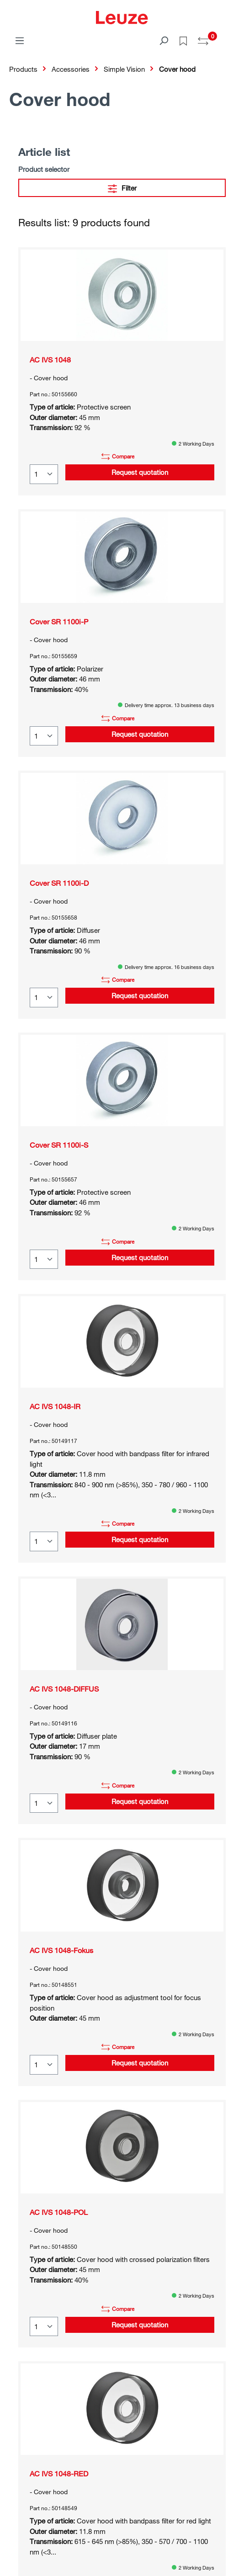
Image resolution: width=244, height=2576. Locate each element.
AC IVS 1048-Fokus (61, 1950)
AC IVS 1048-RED (59, 2473)
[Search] (163, 40)
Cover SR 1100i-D (59, 883)
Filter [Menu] (122, 186)
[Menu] (19, 40)
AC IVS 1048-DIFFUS (64, 1688)
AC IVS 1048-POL (59, 2212)
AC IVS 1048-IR (55, 1406)
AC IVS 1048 (50, 359)
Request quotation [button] (139, 472)
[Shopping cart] (229, 37)
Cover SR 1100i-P (59, 621)
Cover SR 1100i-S (59, 1145)
